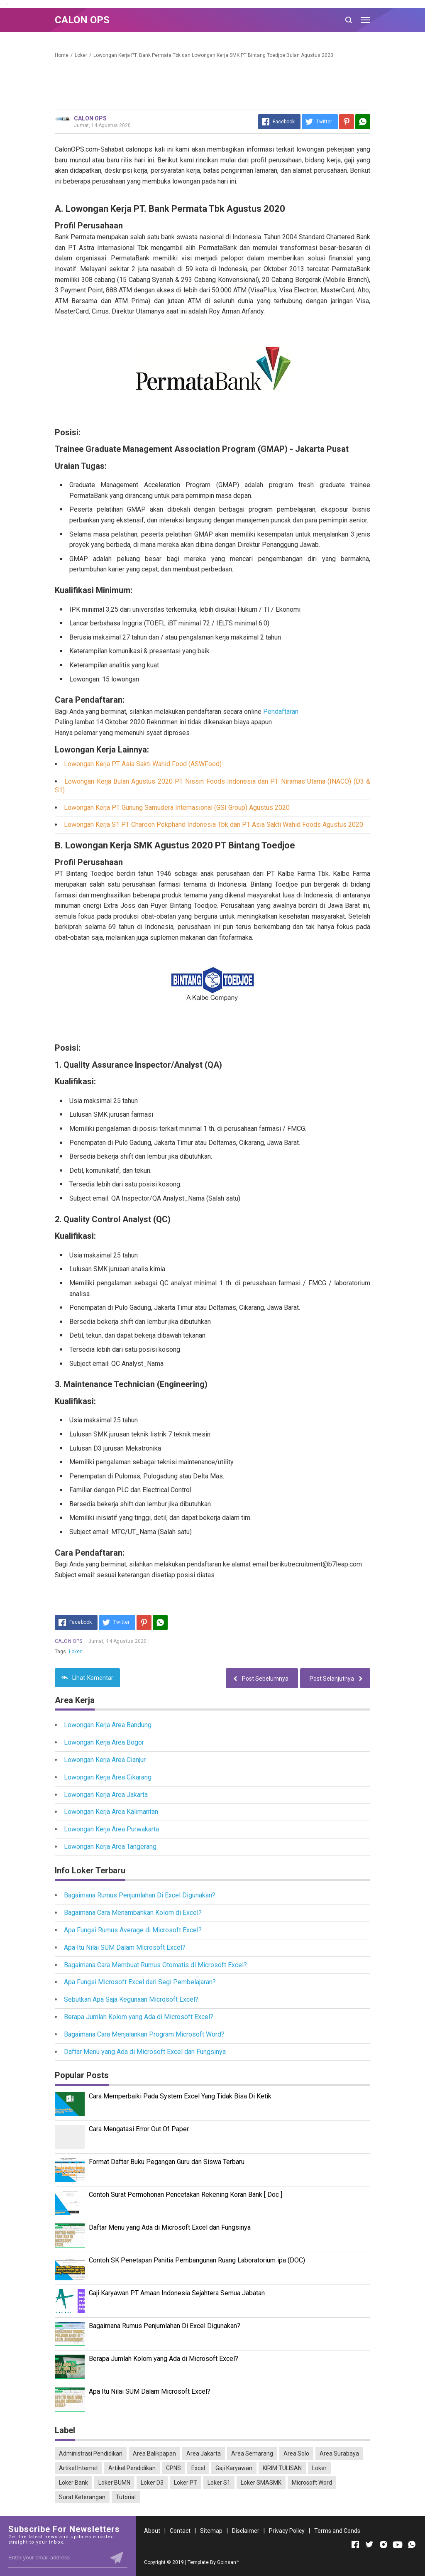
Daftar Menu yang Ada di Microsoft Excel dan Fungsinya (145, 2052)
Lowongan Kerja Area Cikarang (107, 1777)
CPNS (173, 2468)
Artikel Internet (78, 2468)
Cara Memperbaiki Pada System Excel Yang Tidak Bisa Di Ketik (180, 2096)
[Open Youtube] (398, 2544)
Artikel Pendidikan (132, 2468)
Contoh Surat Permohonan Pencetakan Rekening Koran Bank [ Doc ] (185, 2195)
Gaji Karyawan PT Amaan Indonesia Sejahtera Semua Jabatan (177, 2293)
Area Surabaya (339, 2453)
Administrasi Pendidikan (90, 2453)
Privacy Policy (287, 2530)
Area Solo (296, 2453)
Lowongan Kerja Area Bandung (107, 1725)
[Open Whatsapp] (412, 2544)
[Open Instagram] (383, 2544)
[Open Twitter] (369, 2544)
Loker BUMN (114, 2482)
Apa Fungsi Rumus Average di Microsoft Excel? (133, 1930)
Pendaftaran (280, 712)
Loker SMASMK (261, 2482)
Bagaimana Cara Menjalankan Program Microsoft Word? (144, 2034)
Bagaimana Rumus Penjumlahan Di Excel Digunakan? (139, 1895)
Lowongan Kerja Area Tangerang (110, 1847)
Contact (180, 2530)
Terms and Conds (337, 2530)
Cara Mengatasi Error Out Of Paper (139, 2129)
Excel (198, 2468)
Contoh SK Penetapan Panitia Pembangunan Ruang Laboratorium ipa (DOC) (197, 2260)
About (152, 2530)
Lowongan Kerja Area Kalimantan (111, 1812)
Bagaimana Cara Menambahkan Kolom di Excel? (133, 1913)
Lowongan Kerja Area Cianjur (105, 1760)
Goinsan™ (228, 2562)
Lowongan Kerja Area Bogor (104, 1742)
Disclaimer (245, 2530)
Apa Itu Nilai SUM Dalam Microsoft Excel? (125, 1947)
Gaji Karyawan (233, 2468)
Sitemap (211, 2530)
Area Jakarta (203, 2453)
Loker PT (185, 2482)
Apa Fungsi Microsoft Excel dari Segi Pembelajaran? (140, 1982)
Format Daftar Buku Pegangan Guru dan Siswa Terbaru (166, 2162)
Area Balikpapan (154, 2453)
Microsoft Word (312, 2482)
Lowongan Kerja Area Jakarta (106, 1795)
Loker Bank (73, 2482)
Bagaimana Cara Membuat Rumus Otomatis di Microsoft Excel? (155, 1965)
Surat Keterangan (82, 2497)
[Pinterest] (346, 121)
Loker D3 (152, 2482)
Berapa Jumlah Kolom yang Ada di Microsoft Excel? (138, 2017)
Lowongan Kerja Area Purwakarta (111, 1829)
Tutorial (126, 2497)
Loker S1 (219, 2482)
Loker (75, 1651)
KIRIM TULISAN (282, 2468)
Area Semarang (252, 2453)
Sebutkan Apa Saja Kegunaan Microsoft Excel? (131, 1999)
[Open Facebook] (355, 2544)
